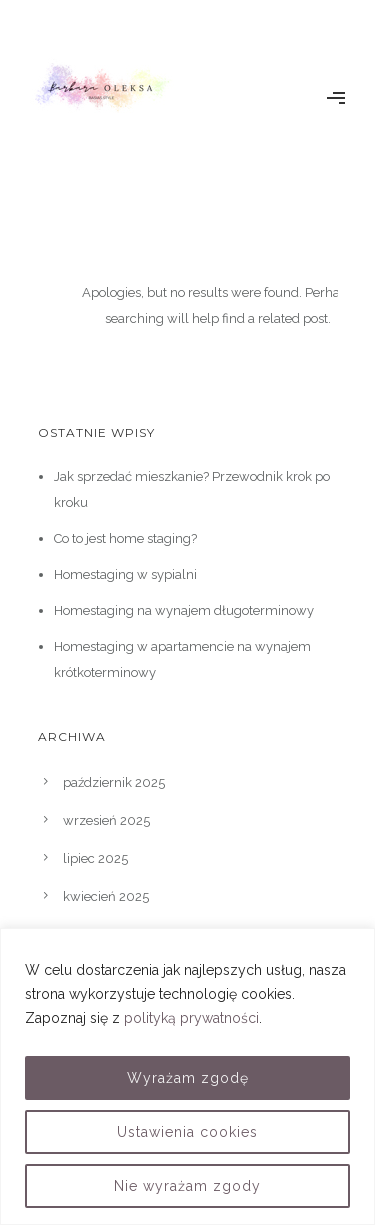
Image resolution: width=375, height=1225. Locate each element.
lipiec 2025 (95, 858)
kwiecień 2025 (106, 896)
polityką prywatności (191, 1018)
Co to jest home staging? (125, 538)
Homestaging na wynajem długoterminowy (184, 610)
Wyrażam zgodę (188, 1078)
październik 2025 (114, 782)
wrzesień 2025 (106, 820)
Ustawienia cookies (187, 1132)
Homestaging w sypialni (125, 574)
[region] (187, 1076)
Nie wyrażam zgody (187, 1186)
